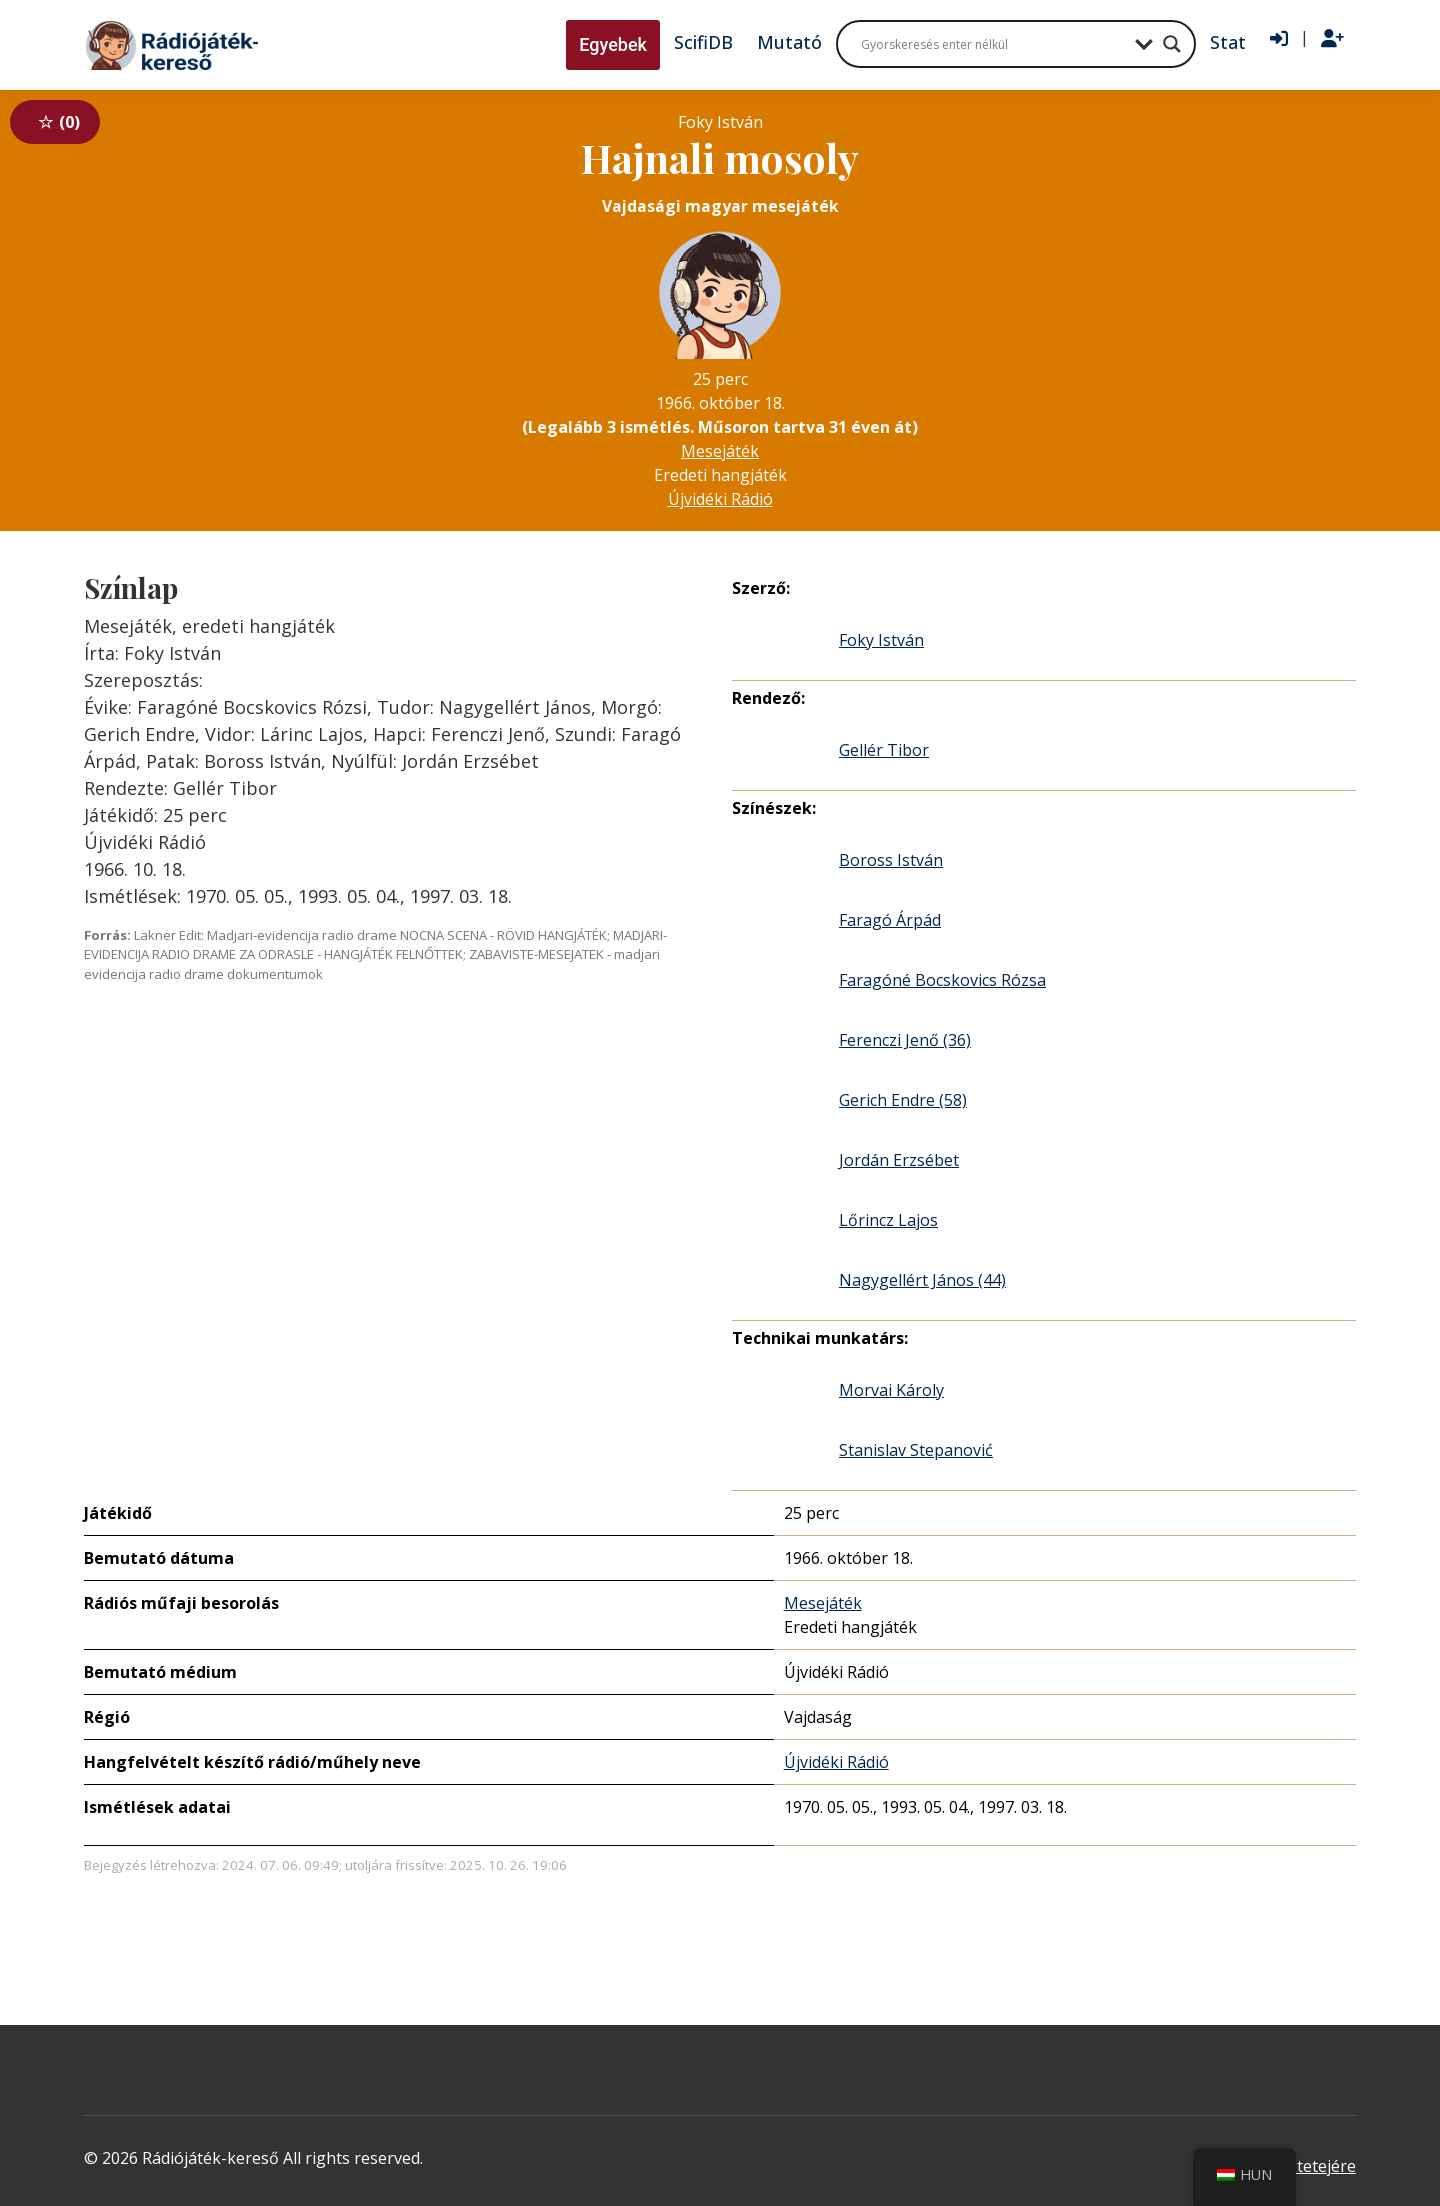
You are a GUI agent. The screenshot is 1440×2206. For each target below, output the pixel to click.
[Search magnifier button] (1172, 44)
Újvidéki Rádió (720, 499)
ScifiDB (703, 42)
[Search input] (993, 44)
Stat (1228, 42)
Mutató (789, 42)
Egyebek (613, 44)
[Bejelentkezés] (1279, 39)
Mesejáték (720, 451)
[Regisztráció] (1332, 39)
